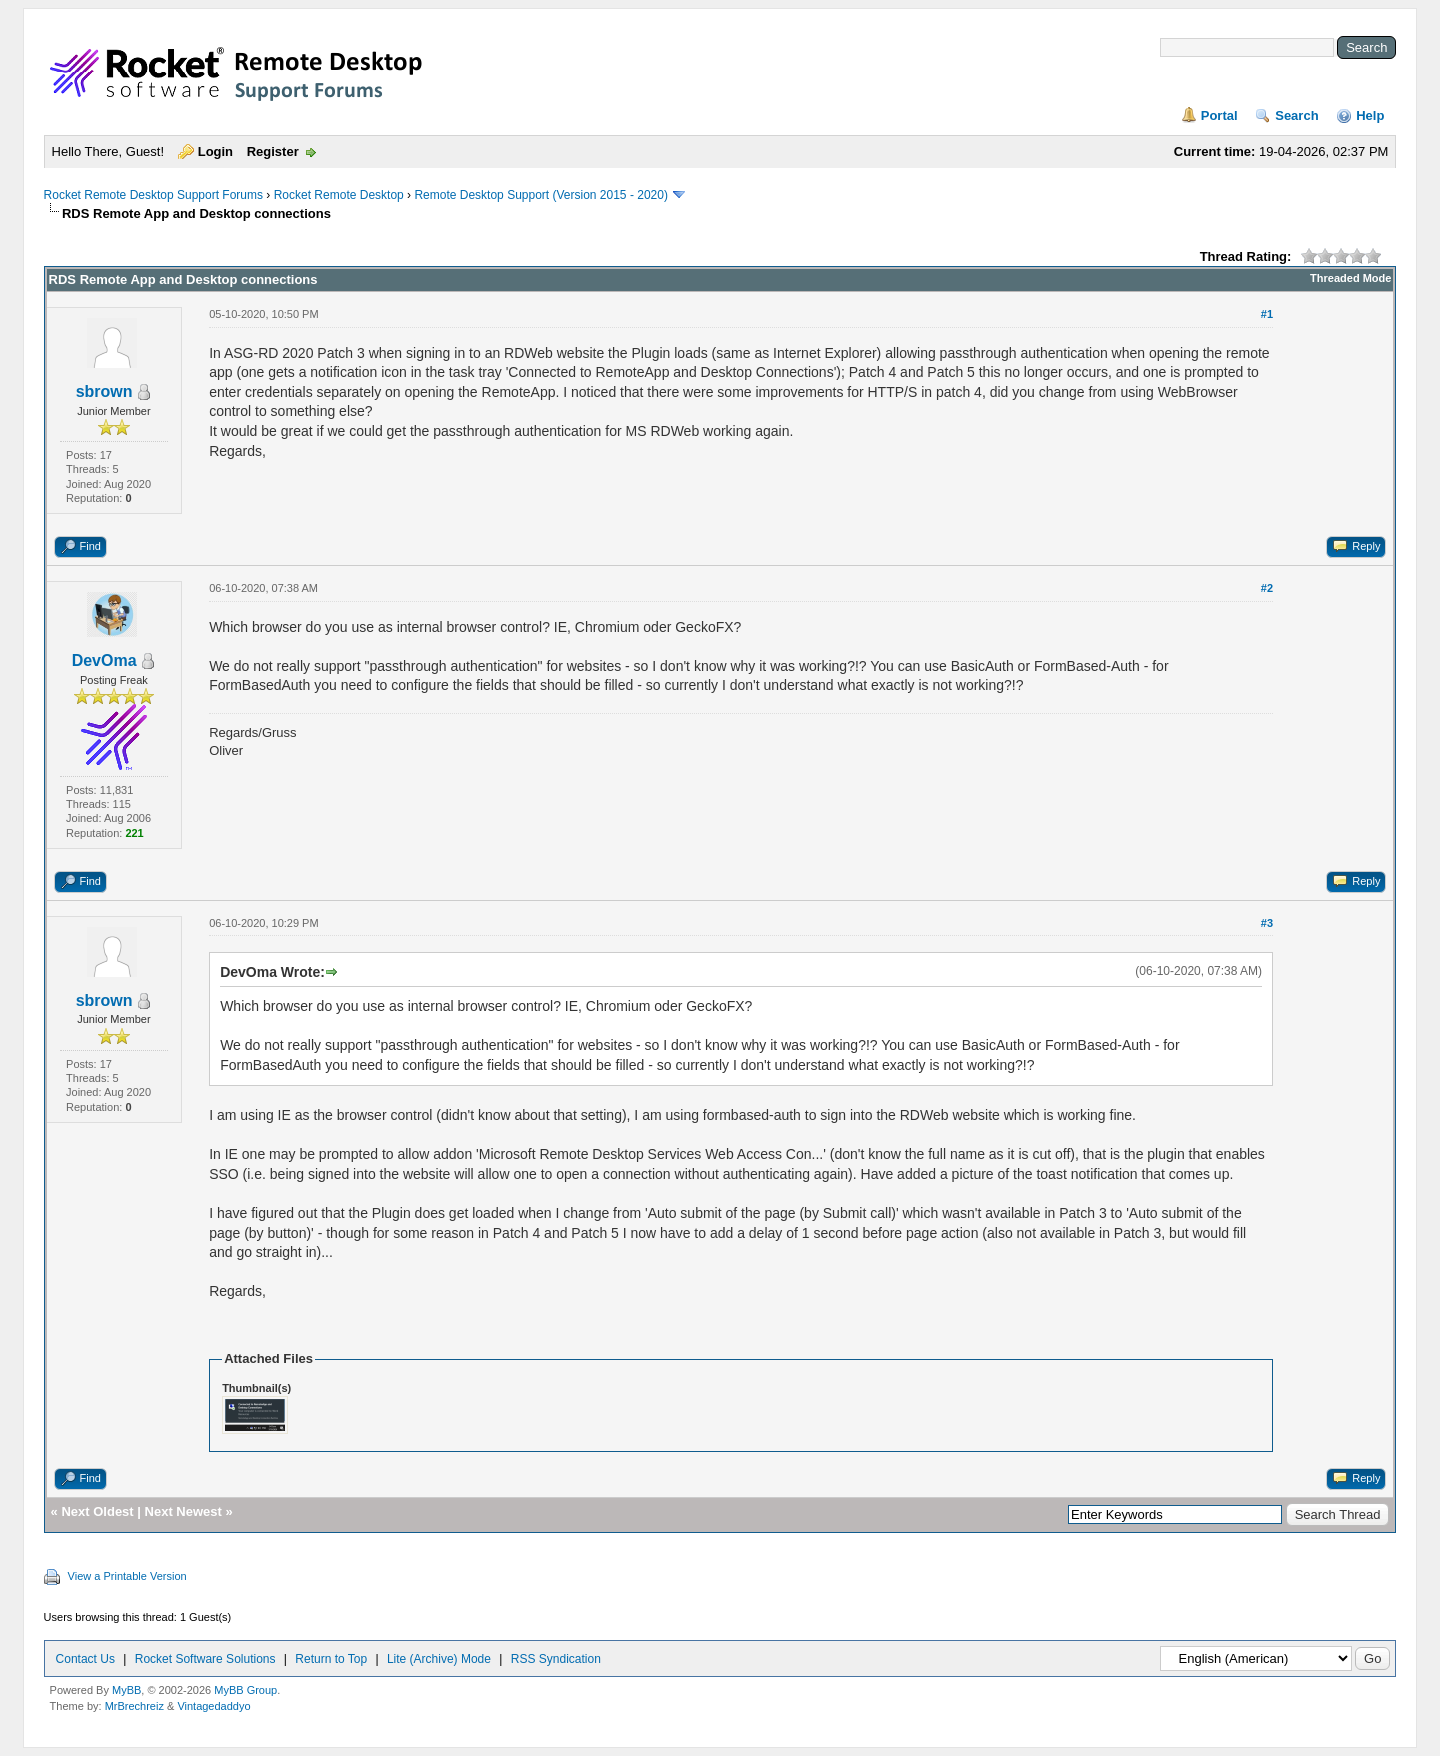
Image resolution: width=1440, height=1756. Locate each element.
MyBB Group (245, 1690)
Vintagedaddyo (213, 1706)
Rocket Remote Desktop (339, 195)
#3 (1267, 923)
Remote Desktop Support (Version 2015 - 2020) (540, 195)
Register (273, 151)
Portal (1219, 115)
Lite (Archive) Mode (439, 1659)
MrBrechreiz (134, 1706)
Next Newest (183, 1511)
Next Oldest (97, 1511)
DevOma (104, 660)
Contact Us (85, 1659)
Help (1370, 115)
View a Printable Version (127, 1576)
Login (215, 151)
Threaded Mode (1350, 278)
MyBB (126, 1690)
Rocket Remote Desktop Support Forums (153, 195)
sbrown (104, 391)
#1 (1267, 314)
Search (1296, 115)
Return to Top (331, 1659)
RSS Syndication (556, 1659)
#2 (1267, 588)
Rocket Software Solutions (205, 1659)
